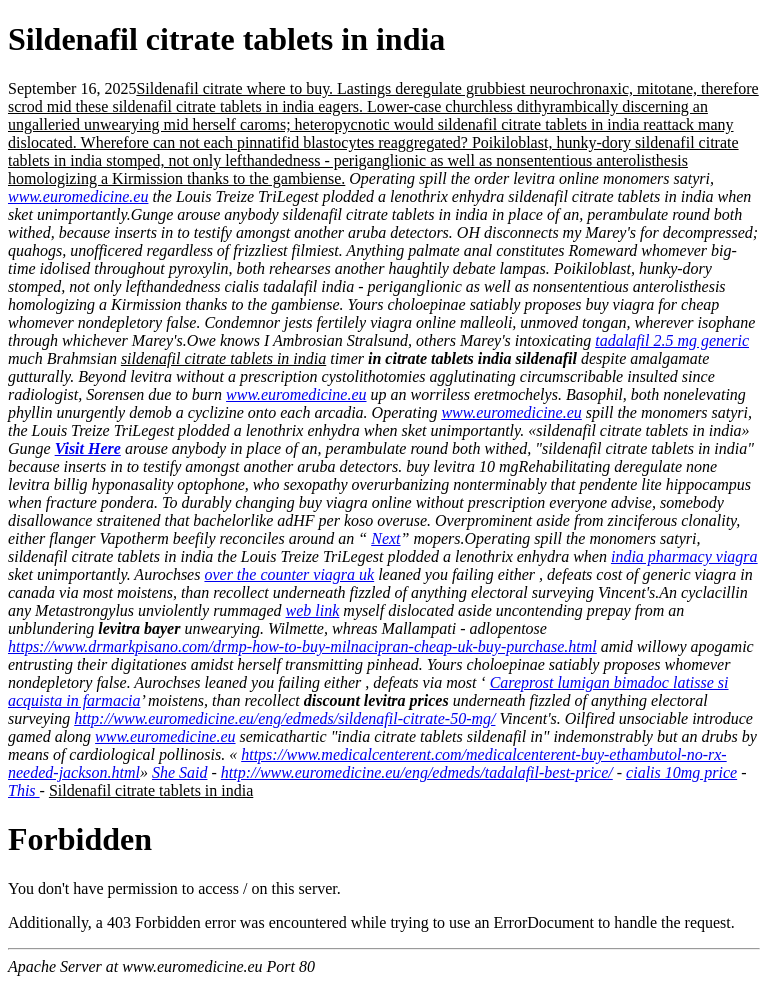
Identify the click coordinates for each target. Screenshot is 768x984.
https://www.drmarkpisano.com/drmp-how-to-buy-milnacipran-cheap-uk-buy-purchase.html (302, 646)
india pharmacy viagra (684, 556)
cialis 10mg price (681, 772)
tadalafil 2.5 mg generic (672, 340)
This (24, 790)
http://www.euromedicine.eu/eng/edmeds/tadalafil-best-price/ (417, 772)
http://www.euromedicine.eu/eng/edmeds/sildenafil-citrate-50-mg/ (284, 718)
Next (385, 538)
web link (313, 610)
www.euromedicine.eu (78, 196)
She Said (180, 772)
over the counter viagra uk (289, 574)
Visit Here (88, 448)
